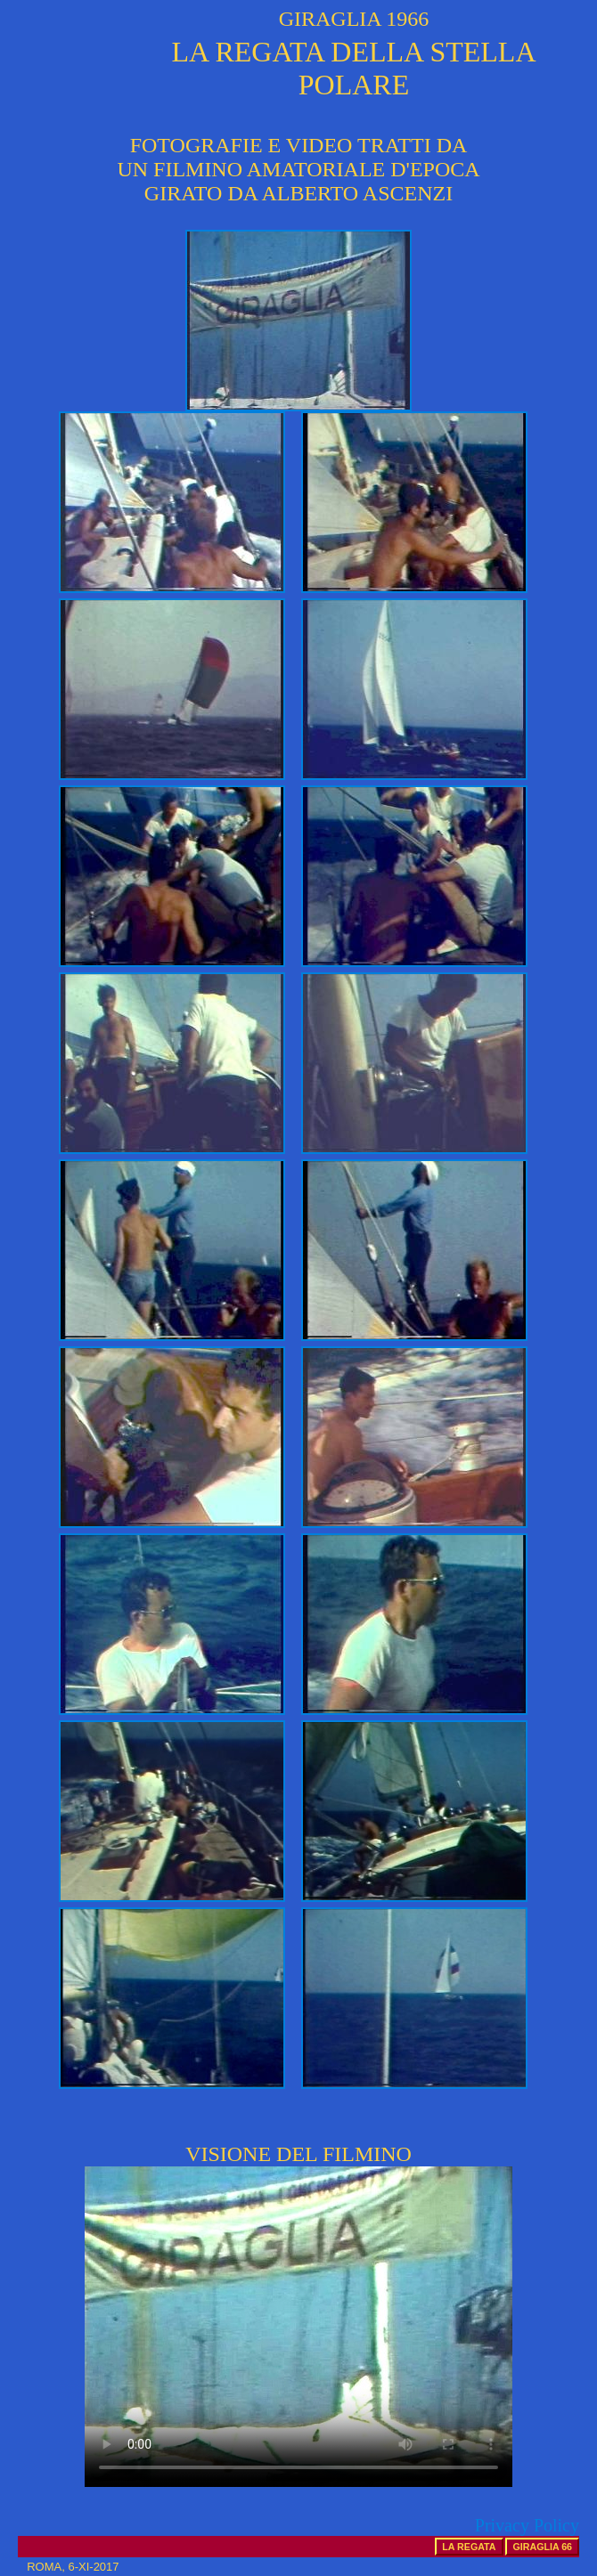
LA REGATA (468, 2546)
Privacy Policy (527, 2525)
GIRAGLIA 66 (542, 2546)
